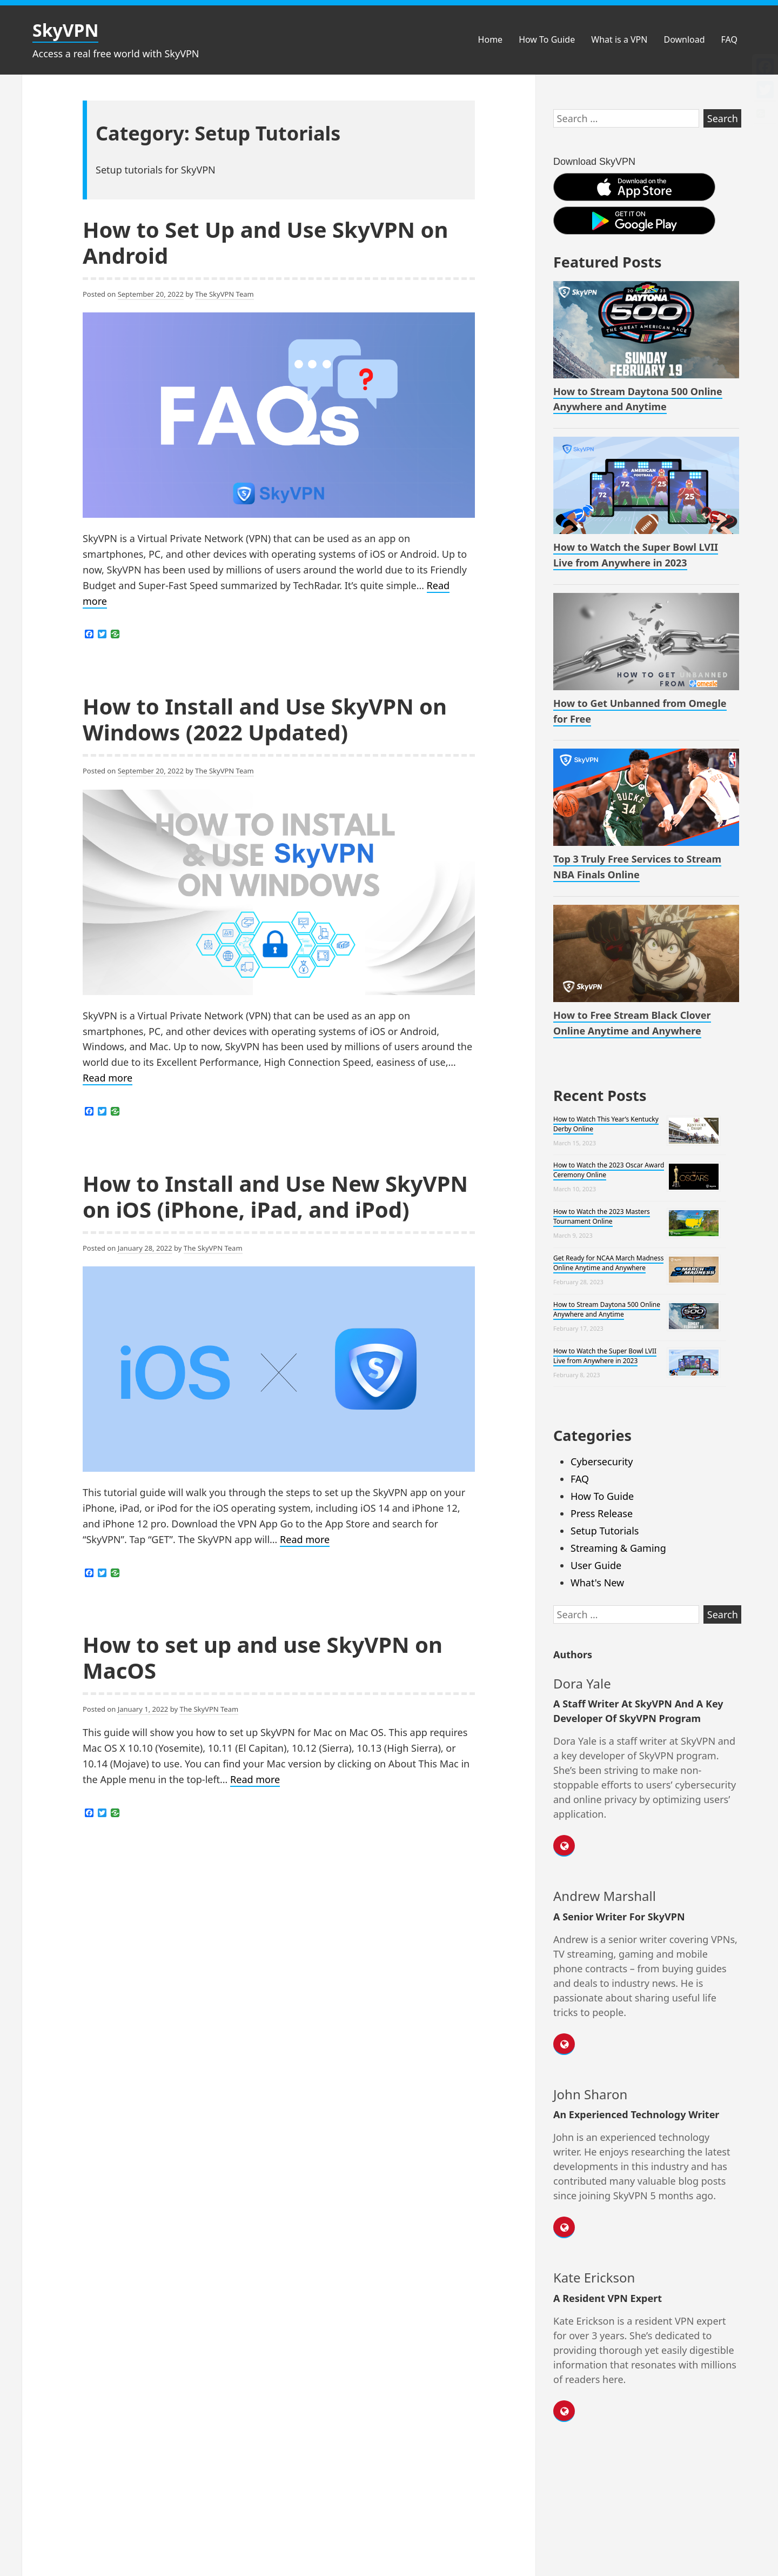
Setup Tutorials (605, 1530)
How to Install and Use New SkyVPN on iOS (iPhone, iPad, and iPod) (275, 1196)
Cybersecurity (602, 1461)
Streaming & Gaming (618, 1547)
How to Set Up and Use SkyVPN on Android (265, 242)
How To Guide (547, 39)
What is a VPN (619, 39)
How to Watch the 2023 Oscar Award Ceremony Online (608, 1169)
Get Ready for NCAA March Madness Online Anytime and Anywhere (608, 1262)
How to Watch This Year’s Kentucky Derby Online (606, 1124)
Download (684, 39)
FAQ (729, 39)
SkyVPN (65, 30)
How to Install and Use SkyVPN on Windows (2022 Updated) (265, 719)
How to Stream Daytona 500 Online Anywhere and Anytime (606, 1309)
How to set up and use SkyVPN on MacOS (262, 1657)
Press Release (602, 1513)
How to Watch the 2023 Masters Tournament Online (601, 1216)
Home (490, 39)
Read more (107, 1078)
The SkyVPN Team (224, 294)
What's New (597, 1582)
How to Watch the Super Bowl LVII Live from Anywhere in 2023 (604, 1355)
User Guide (596, 1565)
